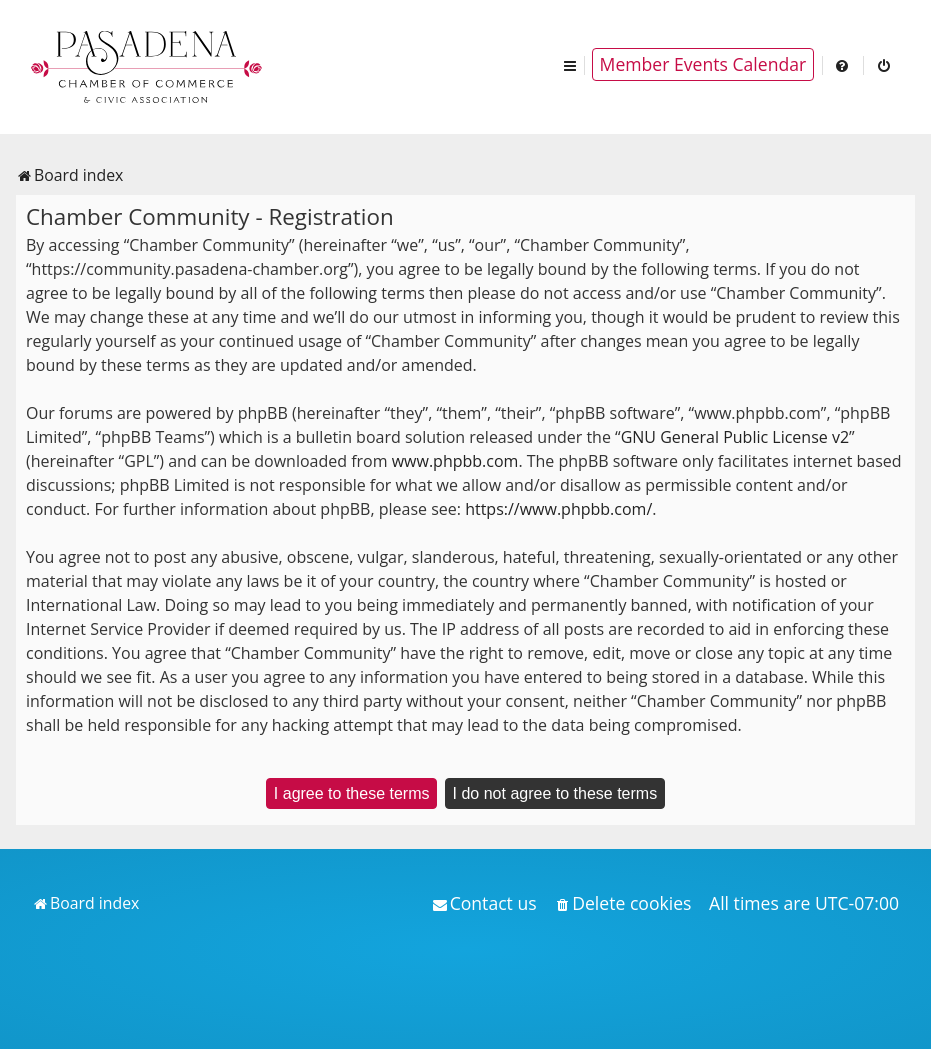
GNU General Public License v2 (735, 437)
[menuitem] (843, 64)
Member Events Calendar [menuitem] (703, 64)
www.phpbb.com (455, 461)
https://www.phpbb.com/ (558, 509)
